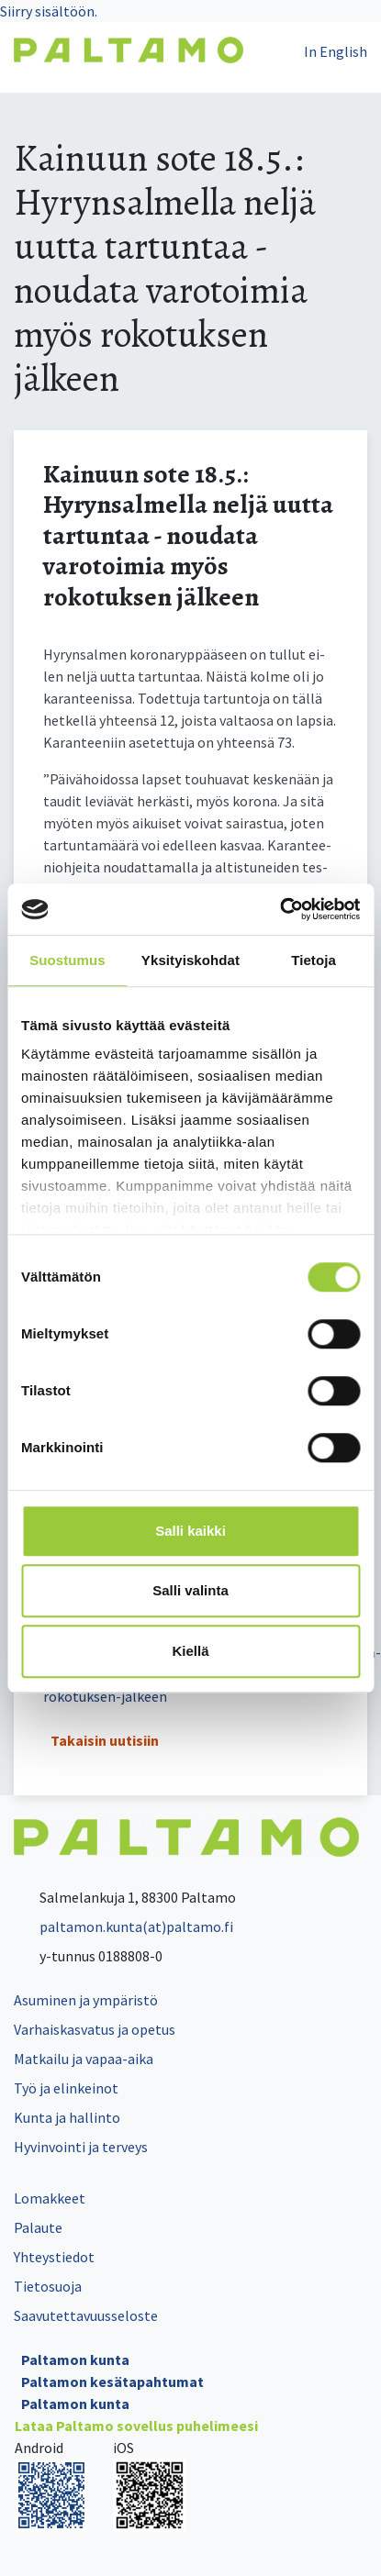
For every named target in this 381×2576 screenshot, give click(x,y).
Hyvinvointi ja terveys (81, 2146)
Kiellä (190, 1651)
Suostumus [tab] (67, 960)
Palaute (38, 2227)
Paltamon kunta (75, 2359)
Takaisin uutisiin (104, 1740)
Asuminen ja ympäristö (86, 2000)
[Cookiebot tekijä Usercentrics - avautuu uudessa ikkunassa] (279, 909)
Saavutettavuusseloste (86, 2315)
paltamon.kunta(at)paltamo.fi (123, 1926)
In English (335, 51)
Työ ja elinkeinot (66, 2088)
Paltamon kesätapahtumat (112, 2381)
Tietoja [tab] (313, 960)
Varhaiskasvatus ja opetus (94, 2029)
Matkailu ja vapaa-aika (83, 2058)
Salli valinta (190, 1590)
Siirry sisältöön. (48, 11)
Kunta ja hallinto (67, 2117)
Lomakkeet (49, 2198)
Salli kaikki (190, 1530)
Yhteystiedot (54, 2257)
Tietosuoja (48, 2286)
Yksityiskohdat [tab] (190, 960)
